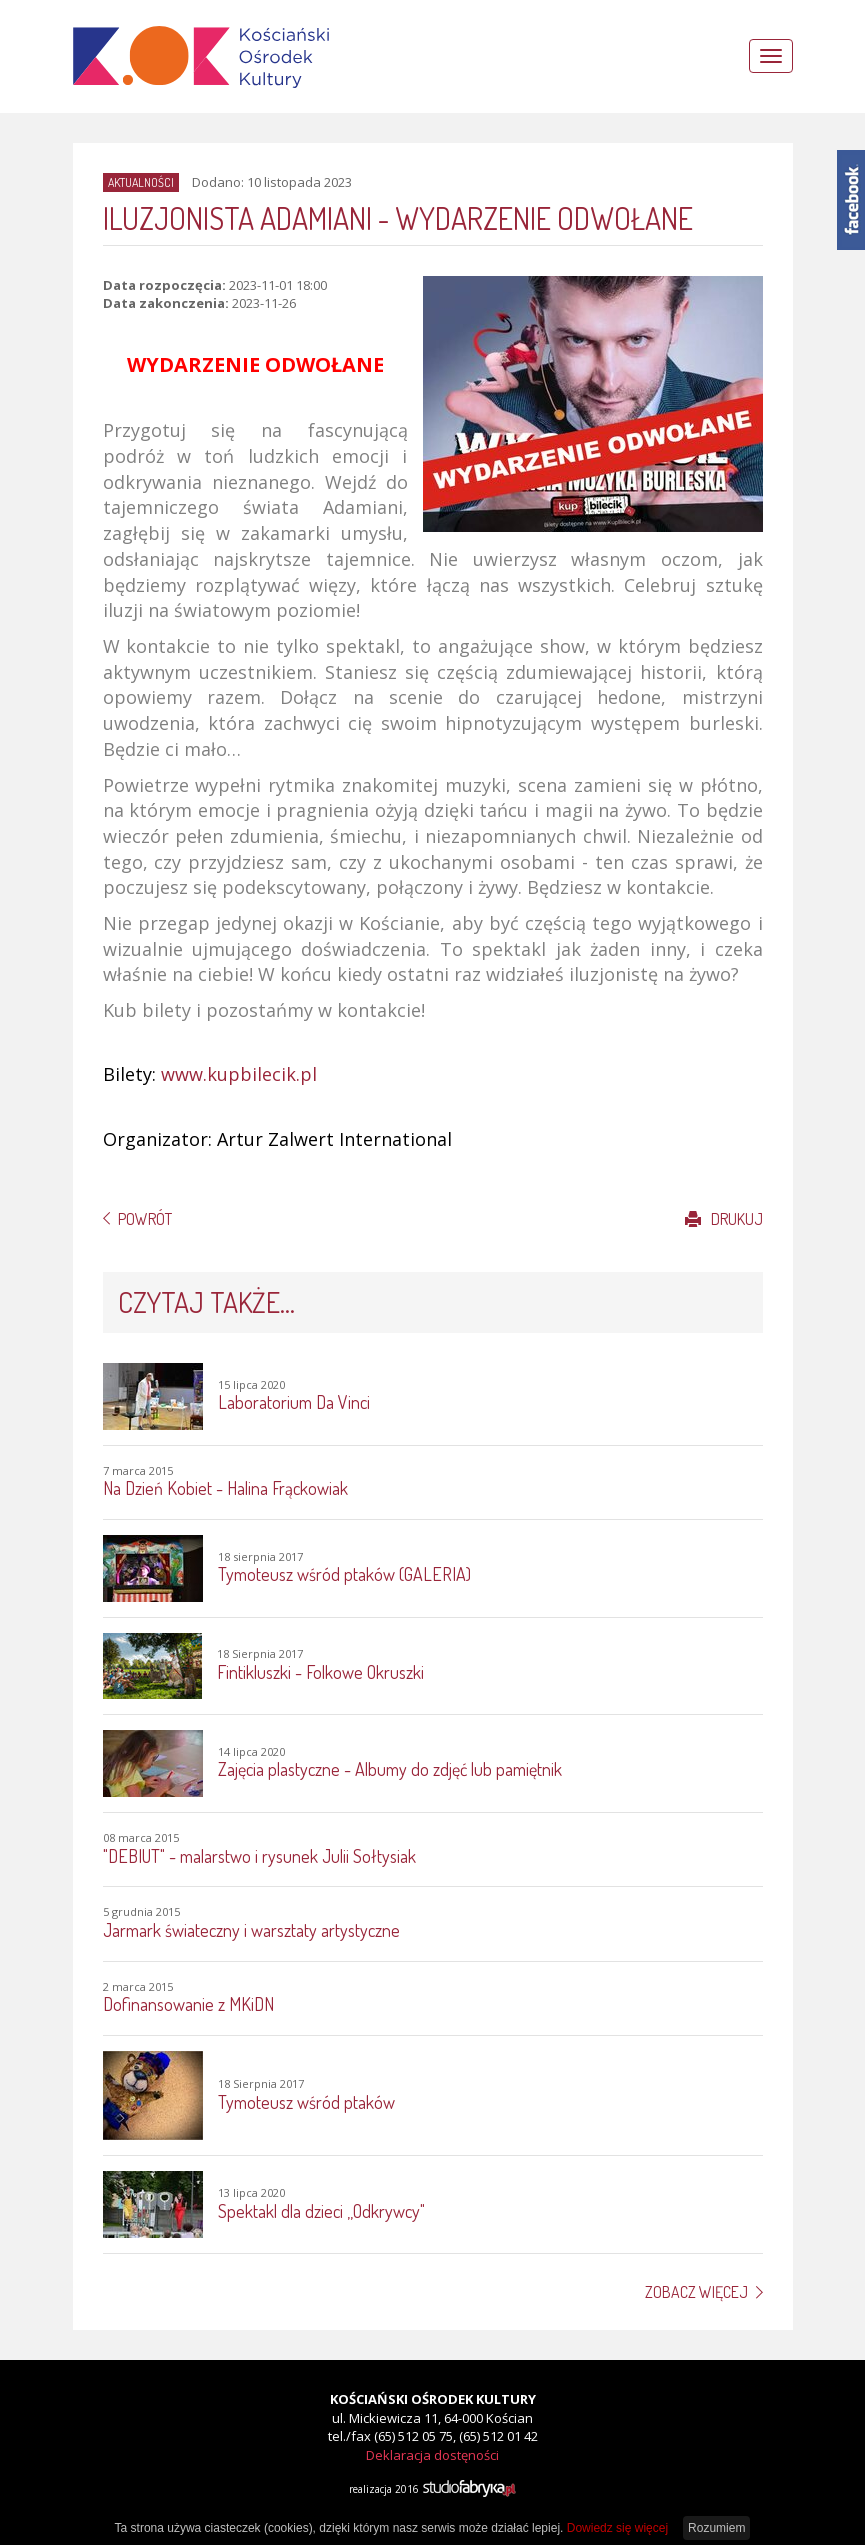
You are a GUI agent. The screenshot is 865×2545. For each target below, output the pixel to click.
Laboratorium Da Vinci (294, 1402)
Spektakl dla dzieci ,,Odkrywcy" (321, 2211)
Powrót (145, 1219)
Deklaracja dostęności (432, 2455)
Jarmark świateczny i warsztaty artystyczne (251, 1930)
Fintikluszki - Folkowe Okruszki (320, 1672)
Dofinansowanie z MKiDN (188, 2004)
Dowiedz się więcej (617, 2528)
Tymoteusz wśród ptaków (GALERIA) (344, 1574)
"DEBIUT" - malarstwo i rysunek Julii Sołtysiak (259, 1856)
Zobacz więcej (696, 2292)
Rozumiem (716, 2528)
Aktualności (141, 182)
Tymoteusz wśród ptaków (306, 2102)
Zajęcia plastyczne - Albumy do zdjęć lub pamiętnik (390, 1769)
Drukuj (724, 1219)
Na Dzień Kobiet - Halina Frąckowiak (225, 1488)
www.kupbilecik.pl (239, 1074)
